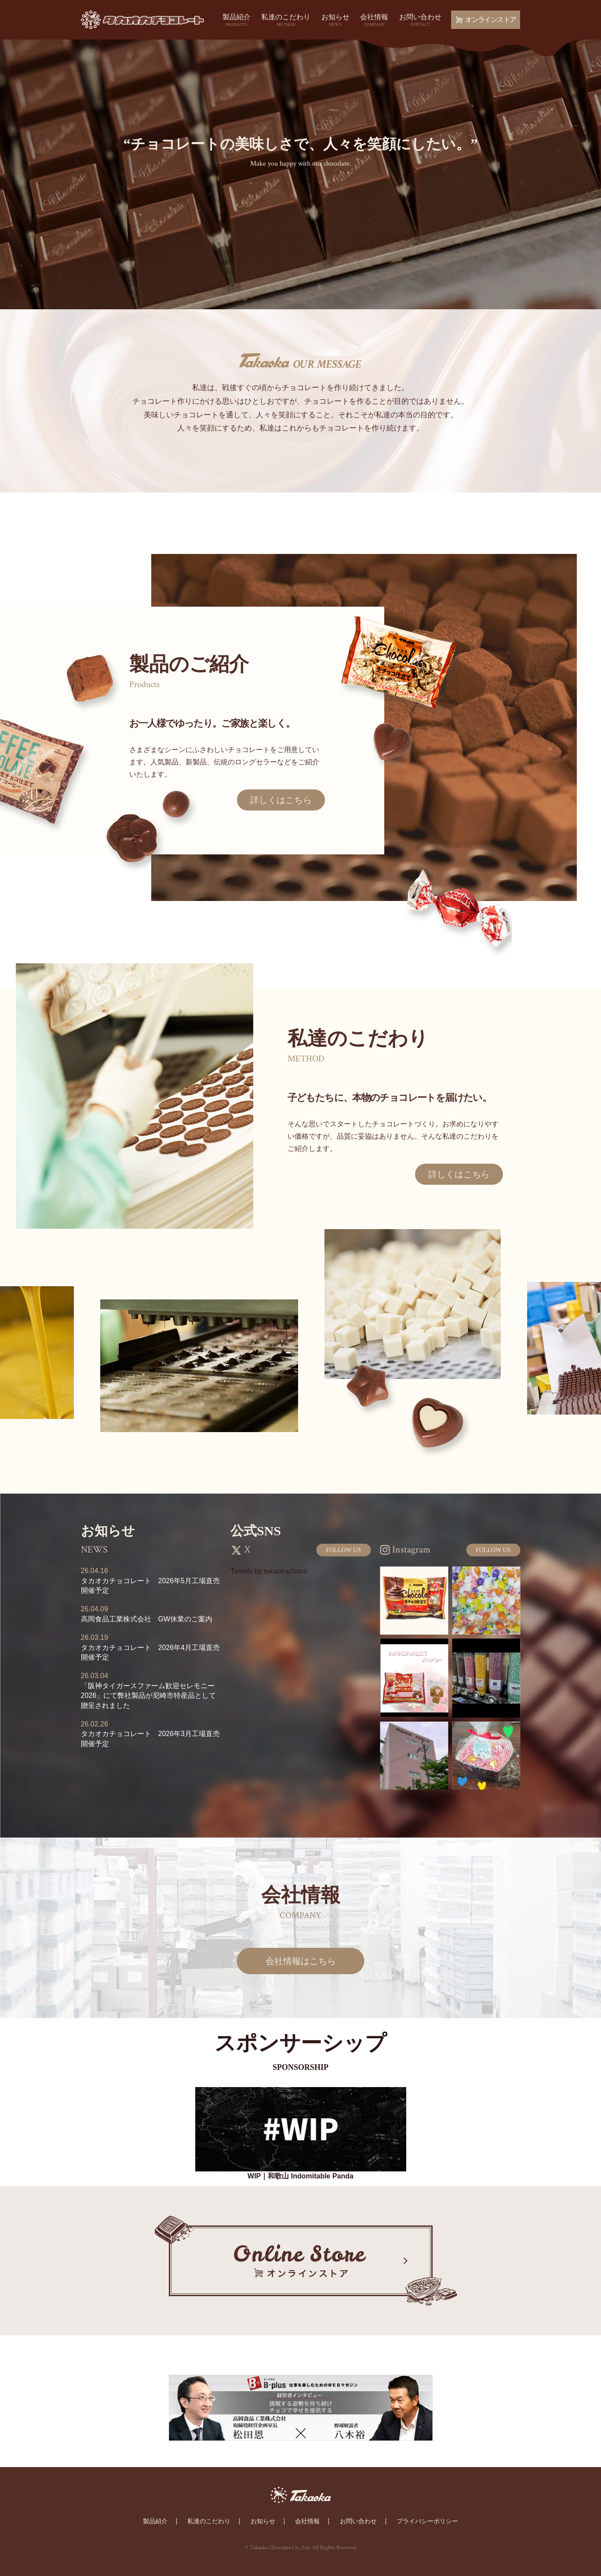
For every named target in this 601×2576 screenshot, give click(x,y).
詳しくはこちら (281, 800)
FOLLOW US (343, 1550)
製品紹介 (236, 20)
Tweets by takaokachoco (268, 1571)
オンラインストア (485, 19)
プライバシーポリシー (427, 2521)
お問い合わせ (420, 20)
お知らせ (335, 20)
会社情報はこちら (301, 1961)
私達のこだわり (285, 20)
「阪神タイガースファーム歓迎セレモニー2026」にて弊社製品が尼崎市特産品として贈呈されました (148, 1695)
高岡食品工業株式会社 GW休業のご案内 (147, 1619)
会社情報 (374, 20)
